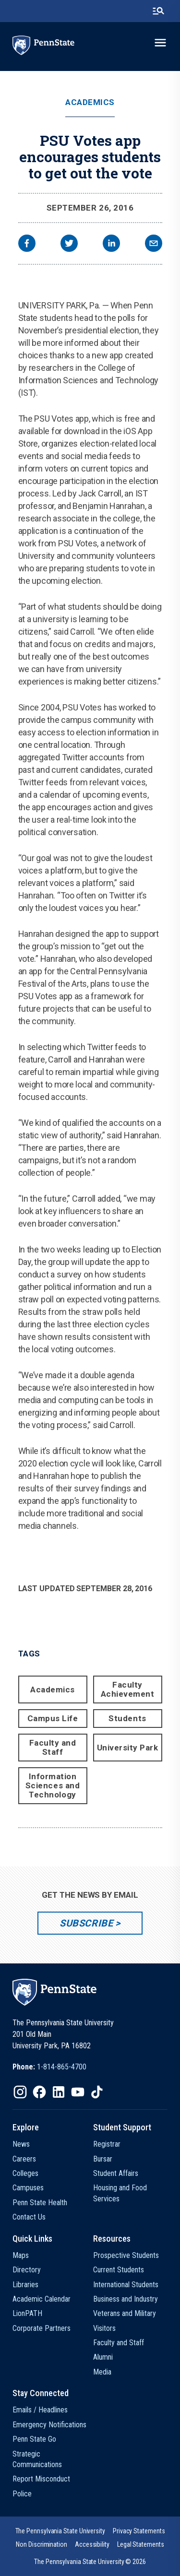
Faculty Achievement (128, 1689)
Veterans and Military (124, 2313)
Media (102, 2371)
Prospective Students (126, 2255)
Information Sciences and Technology (52, 1785)
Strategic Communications (37, 2459)
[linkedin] (111, 244)
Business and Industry (125, 2299)
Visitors (104, 2328)
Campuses (28, 2187)
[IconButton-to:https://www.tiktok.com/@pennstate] (97, 2092)
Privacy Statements (139, 2531)
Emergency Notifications (49, 2424)
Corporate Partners (41, 2328)
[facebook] (27, 244)
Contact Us (29, 2217)
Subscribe (86, 1923)
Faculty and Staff (52, 1747)
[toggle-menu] (160, 42)
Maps (20, 2255)
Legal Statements (140, 2544)
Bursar (102, 2158)
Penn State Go (34, 2439)
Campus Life (52, 1718)
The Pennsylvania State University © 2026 (90, 2561)
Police (22, 2493)
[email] (153, 244)
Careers (24, 2158)
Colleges (25, 2173)
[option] (49, 2067)
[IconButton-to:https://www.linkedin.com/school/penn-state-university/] (58, 2092)
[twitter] (69, 244)
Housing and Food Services (120, 2193)
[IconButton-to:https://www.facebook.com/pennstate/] (39, 2092)
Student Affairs (115, 2173)
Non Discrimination (41, 2544)
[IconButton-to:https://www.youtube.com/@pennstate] (77, 2092)
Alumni (103, 2357)
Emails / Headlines (40, 2409)
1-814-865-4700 (61, 2066)
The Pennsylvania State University (60, 2531)
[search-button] (158, 11)
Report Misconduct (41, 2478)
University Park (127, 1747)
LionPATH (27, 2313)
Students (127, 1718)
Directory (26, 2269)
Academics (90, 102)
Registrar (106, 2144)
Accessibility (92, 2544)
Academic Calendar (41, 2299)
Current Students (118, 2269)
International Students (125, 2284)
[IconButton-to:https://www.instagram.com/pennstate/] (20, 2092)
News (21, 2144)
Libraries (25, 2284)
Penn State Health (39, 2202)
